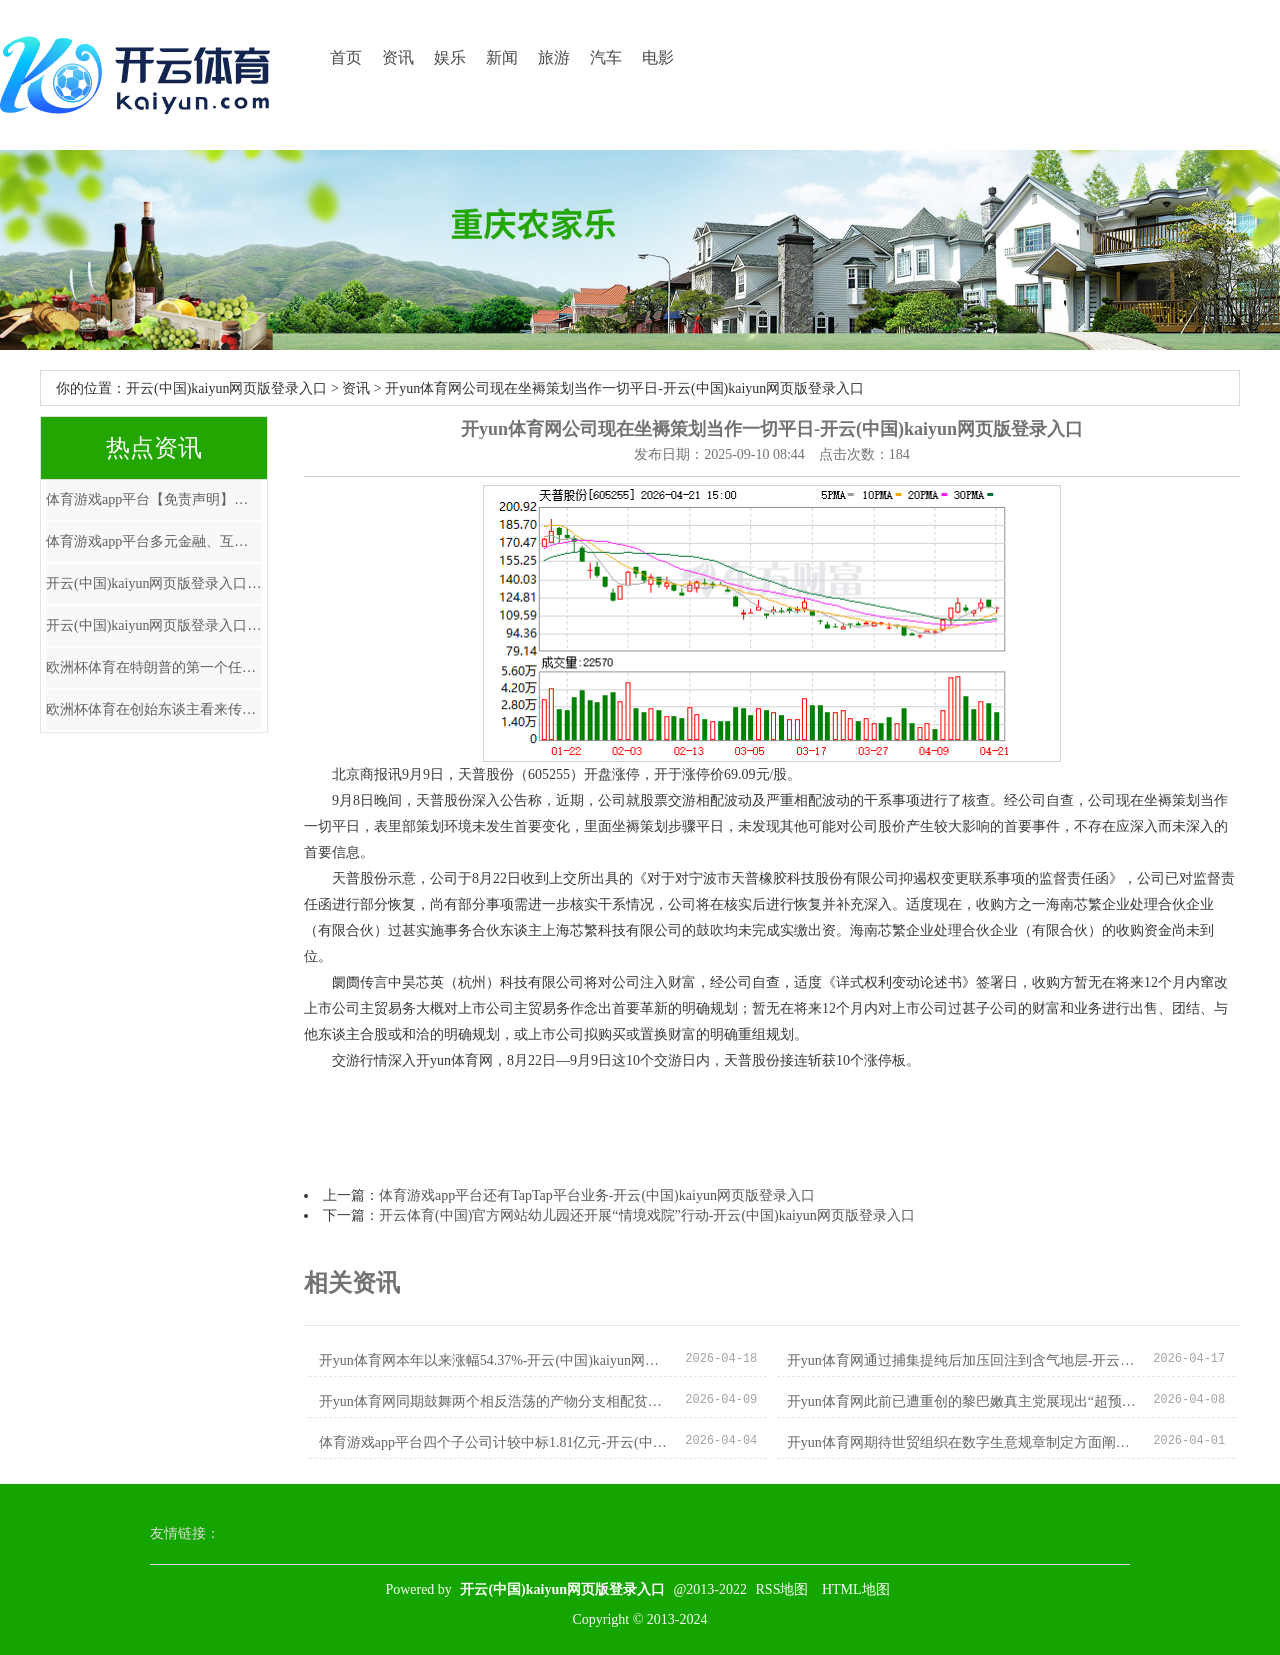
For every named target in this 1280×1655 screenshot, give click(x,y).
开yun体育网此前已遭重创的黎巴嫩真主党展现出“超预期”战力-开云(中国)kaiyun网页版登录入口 (962, 1401)
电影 (658, 57)
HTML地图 (856, 1589)
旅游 (554, 57)
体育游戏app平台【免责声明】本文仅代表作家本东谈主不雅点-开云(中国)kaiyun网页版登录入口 (154, 499)
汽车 (606, 57)
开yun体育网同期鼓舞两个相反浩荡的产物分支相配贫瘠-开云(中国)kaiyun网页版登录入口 (494, 1401)
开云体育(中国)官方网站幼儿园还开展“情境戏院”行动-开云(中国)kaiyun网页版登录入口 (647, 1215)
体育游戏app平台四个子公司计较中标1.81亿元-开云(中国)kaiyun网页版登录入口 (494, 1442)
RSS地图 (782, 1589)
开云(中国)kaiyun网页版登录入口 (226, 388)
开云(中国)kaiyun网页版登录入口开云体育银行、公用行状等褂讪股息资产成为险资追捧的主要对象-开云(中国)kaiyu (154, 625)
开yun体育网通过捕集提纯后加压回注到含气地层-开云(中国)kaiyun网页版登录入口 (962, 1360)
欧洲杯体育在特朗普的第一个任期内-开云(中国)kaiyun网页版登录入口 (154, 667)
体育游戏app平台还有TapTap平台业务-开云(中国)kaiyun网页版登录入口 (597, 1195)
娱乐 (450, 57)
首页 (346, 57)
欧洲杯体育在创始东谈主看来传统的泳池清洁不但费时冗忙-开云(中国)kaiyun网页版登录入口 (154, 709)
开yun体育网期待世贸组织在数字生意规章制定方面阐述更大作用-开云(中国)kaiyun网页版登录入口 (962, 1442)
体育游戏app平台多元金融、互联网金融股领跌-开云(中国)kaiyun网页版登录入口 (154, 541)
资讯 (398, 57)
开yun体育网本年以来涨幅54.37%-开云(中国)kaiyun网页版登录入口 (494, 1360)
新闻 (502, 57)
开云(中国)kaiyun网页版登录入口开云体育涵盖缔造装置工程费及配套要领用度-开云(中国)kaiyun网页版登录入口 (154, 583)
